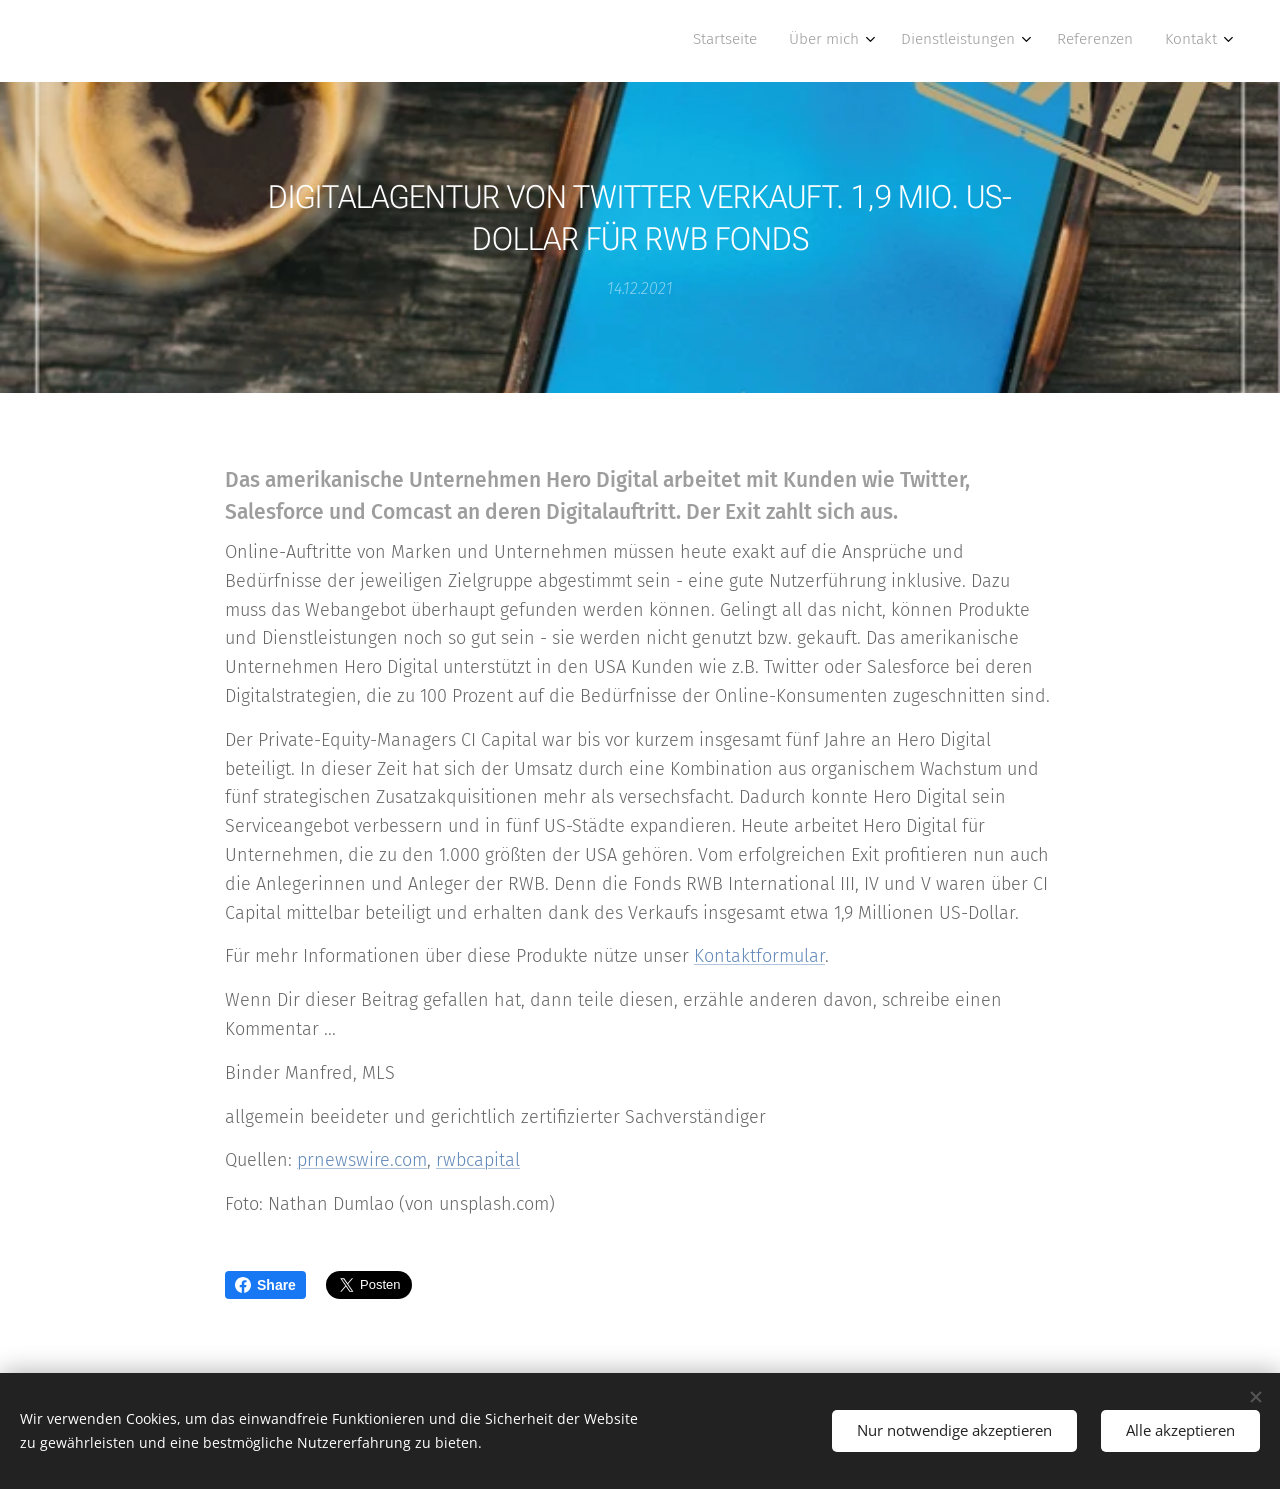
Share (265, 1285)
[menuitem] (1074, 41)
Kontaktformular (759, 956)
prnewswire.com (362, 1160)
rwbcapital (478, 1160)
